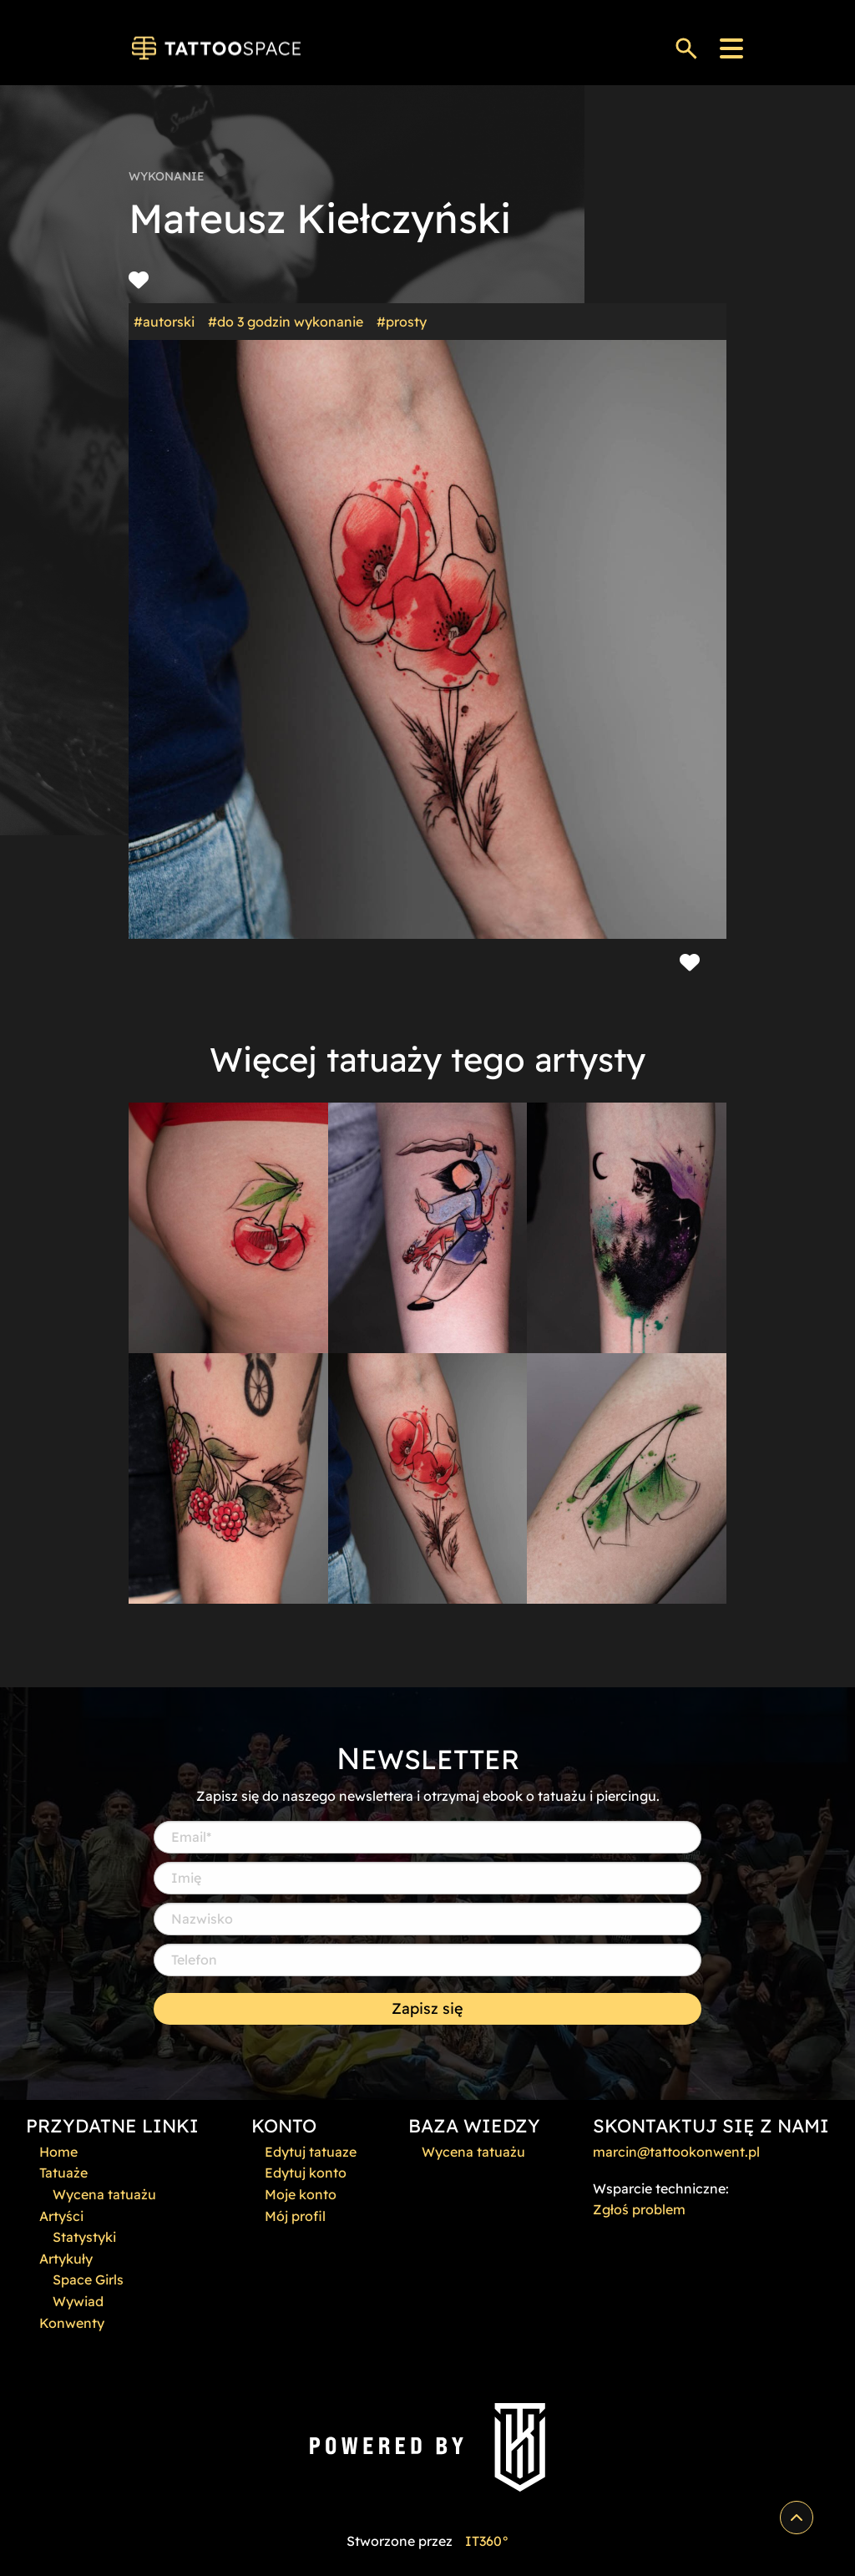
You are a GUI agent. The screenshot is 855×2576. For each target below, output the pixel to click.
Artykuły (66, 2258)
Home (58, 2151)
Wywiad (78, 2301)
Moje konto (300, 2194)
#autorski (164, 321)
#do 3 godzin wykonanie (285, 321)
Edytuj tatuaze (311, 2151)
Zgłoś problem (639, 2209)
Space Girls (88, 2279)
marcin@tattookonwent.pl (676, 2151)
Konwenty (71, 2323)
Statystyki (84, 2237)
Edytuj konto (306, 2172)
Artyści (61, 2216)
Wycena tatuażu (104, 2194)
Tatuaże (63, 2172)
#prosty (402, 321)
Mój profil (295, 2216)
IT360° (487, 2541)
